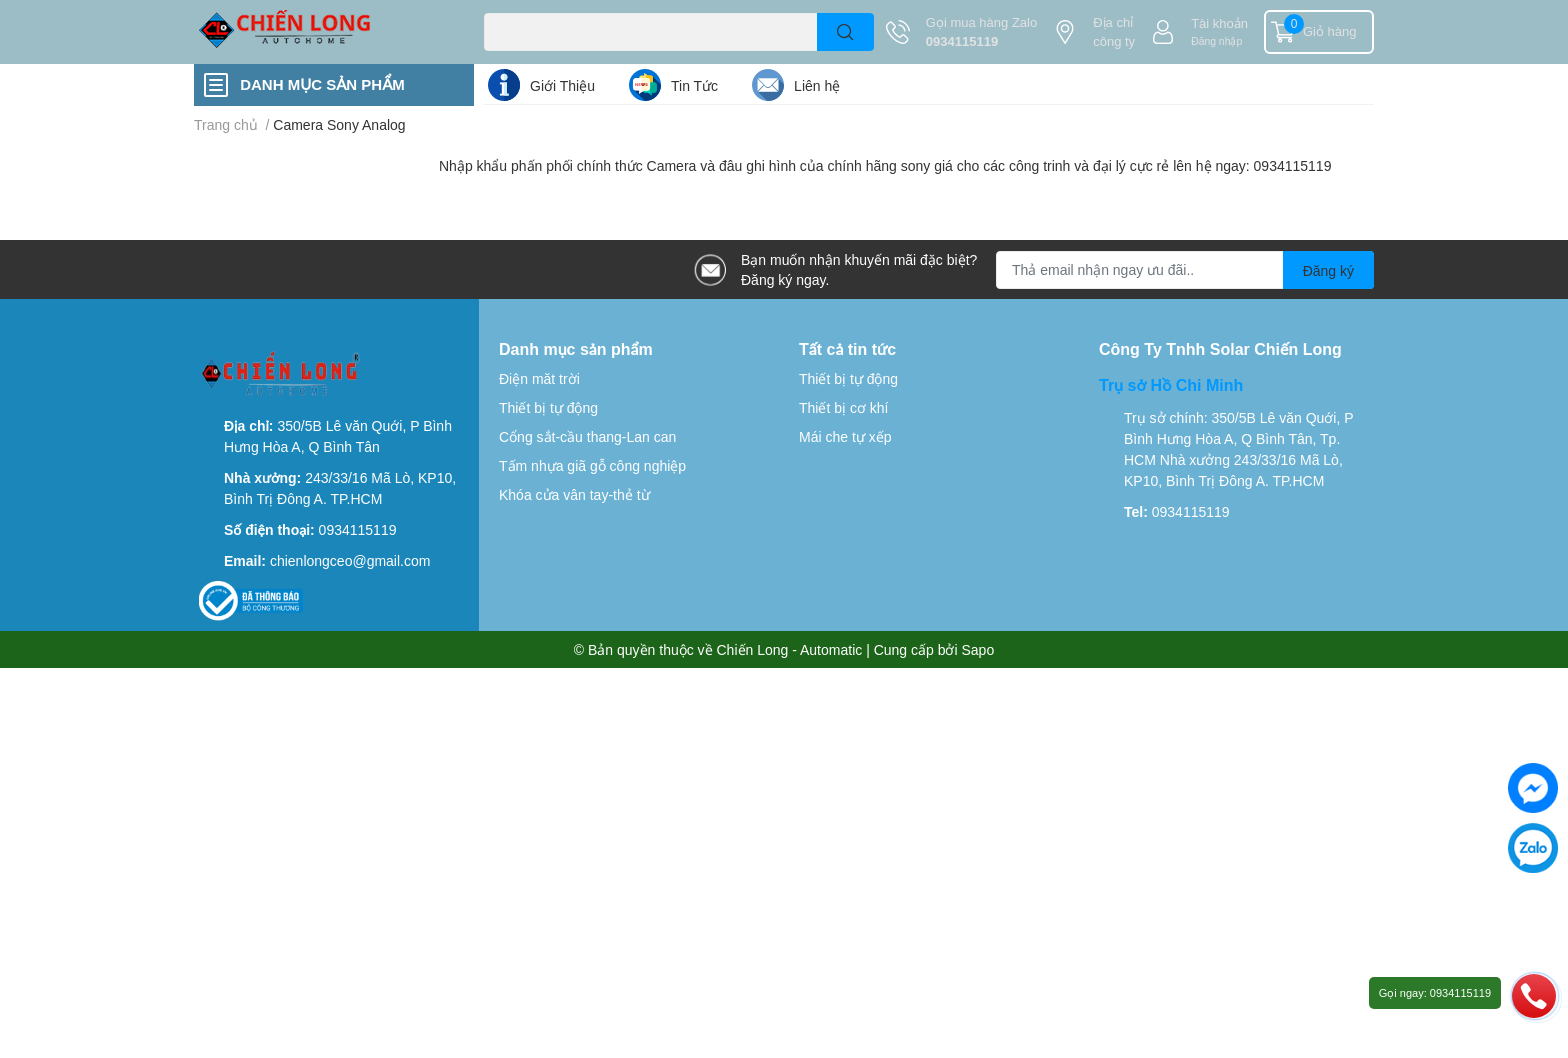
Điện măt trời (539, 378)
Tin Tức (694, 85)
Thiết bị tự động (548, 407)
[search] (845, 32)
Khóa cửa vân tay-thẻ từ (574, 494)
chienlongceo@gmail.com (350, 560)
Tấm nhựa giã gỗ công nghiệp (592, 465)
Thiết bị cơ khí (843, 407)
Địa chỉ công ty (1114, 32)
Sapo (978, 649)
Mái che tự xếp (845, 436)
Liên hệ (817, 85)
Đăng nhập (1216, 41)
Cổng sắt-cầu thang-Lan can (587, 436)
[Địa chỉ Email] (1185, 270)
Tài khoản (1219, 23)
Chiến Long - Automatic (790, 649)
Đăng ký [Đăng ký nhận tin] (1328, 270)
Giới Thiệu (562, 85)
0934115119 (962, 41)
